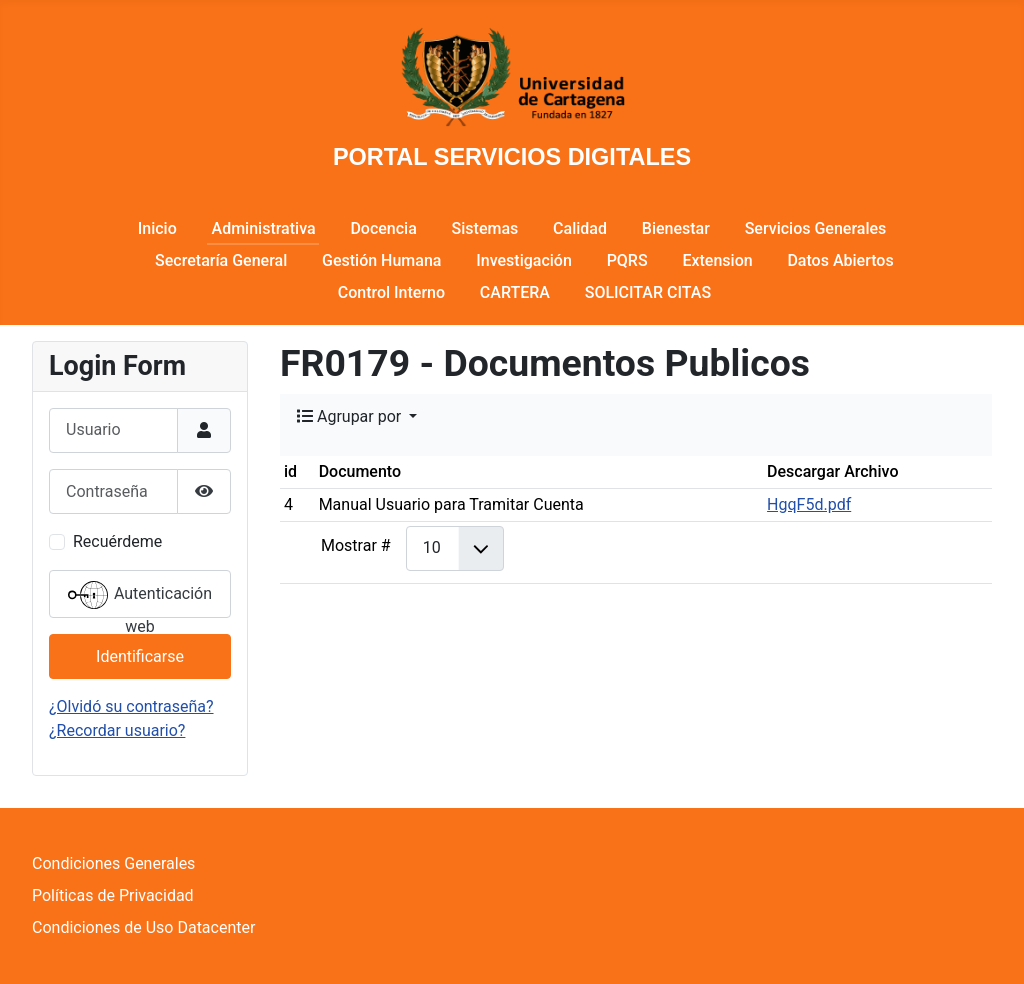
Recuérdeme (117, 541)
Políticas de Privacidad (113, 895)
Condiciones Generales (113, 863)
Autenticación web (140, 596)
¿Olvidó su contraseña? (131, 706)
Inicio (157, 228)
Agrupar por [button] (351, 416)
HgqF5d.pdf (809, 504)
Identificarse (140, 656)
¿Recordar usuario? (117, 730)
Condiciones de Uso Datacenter (143, 927)
